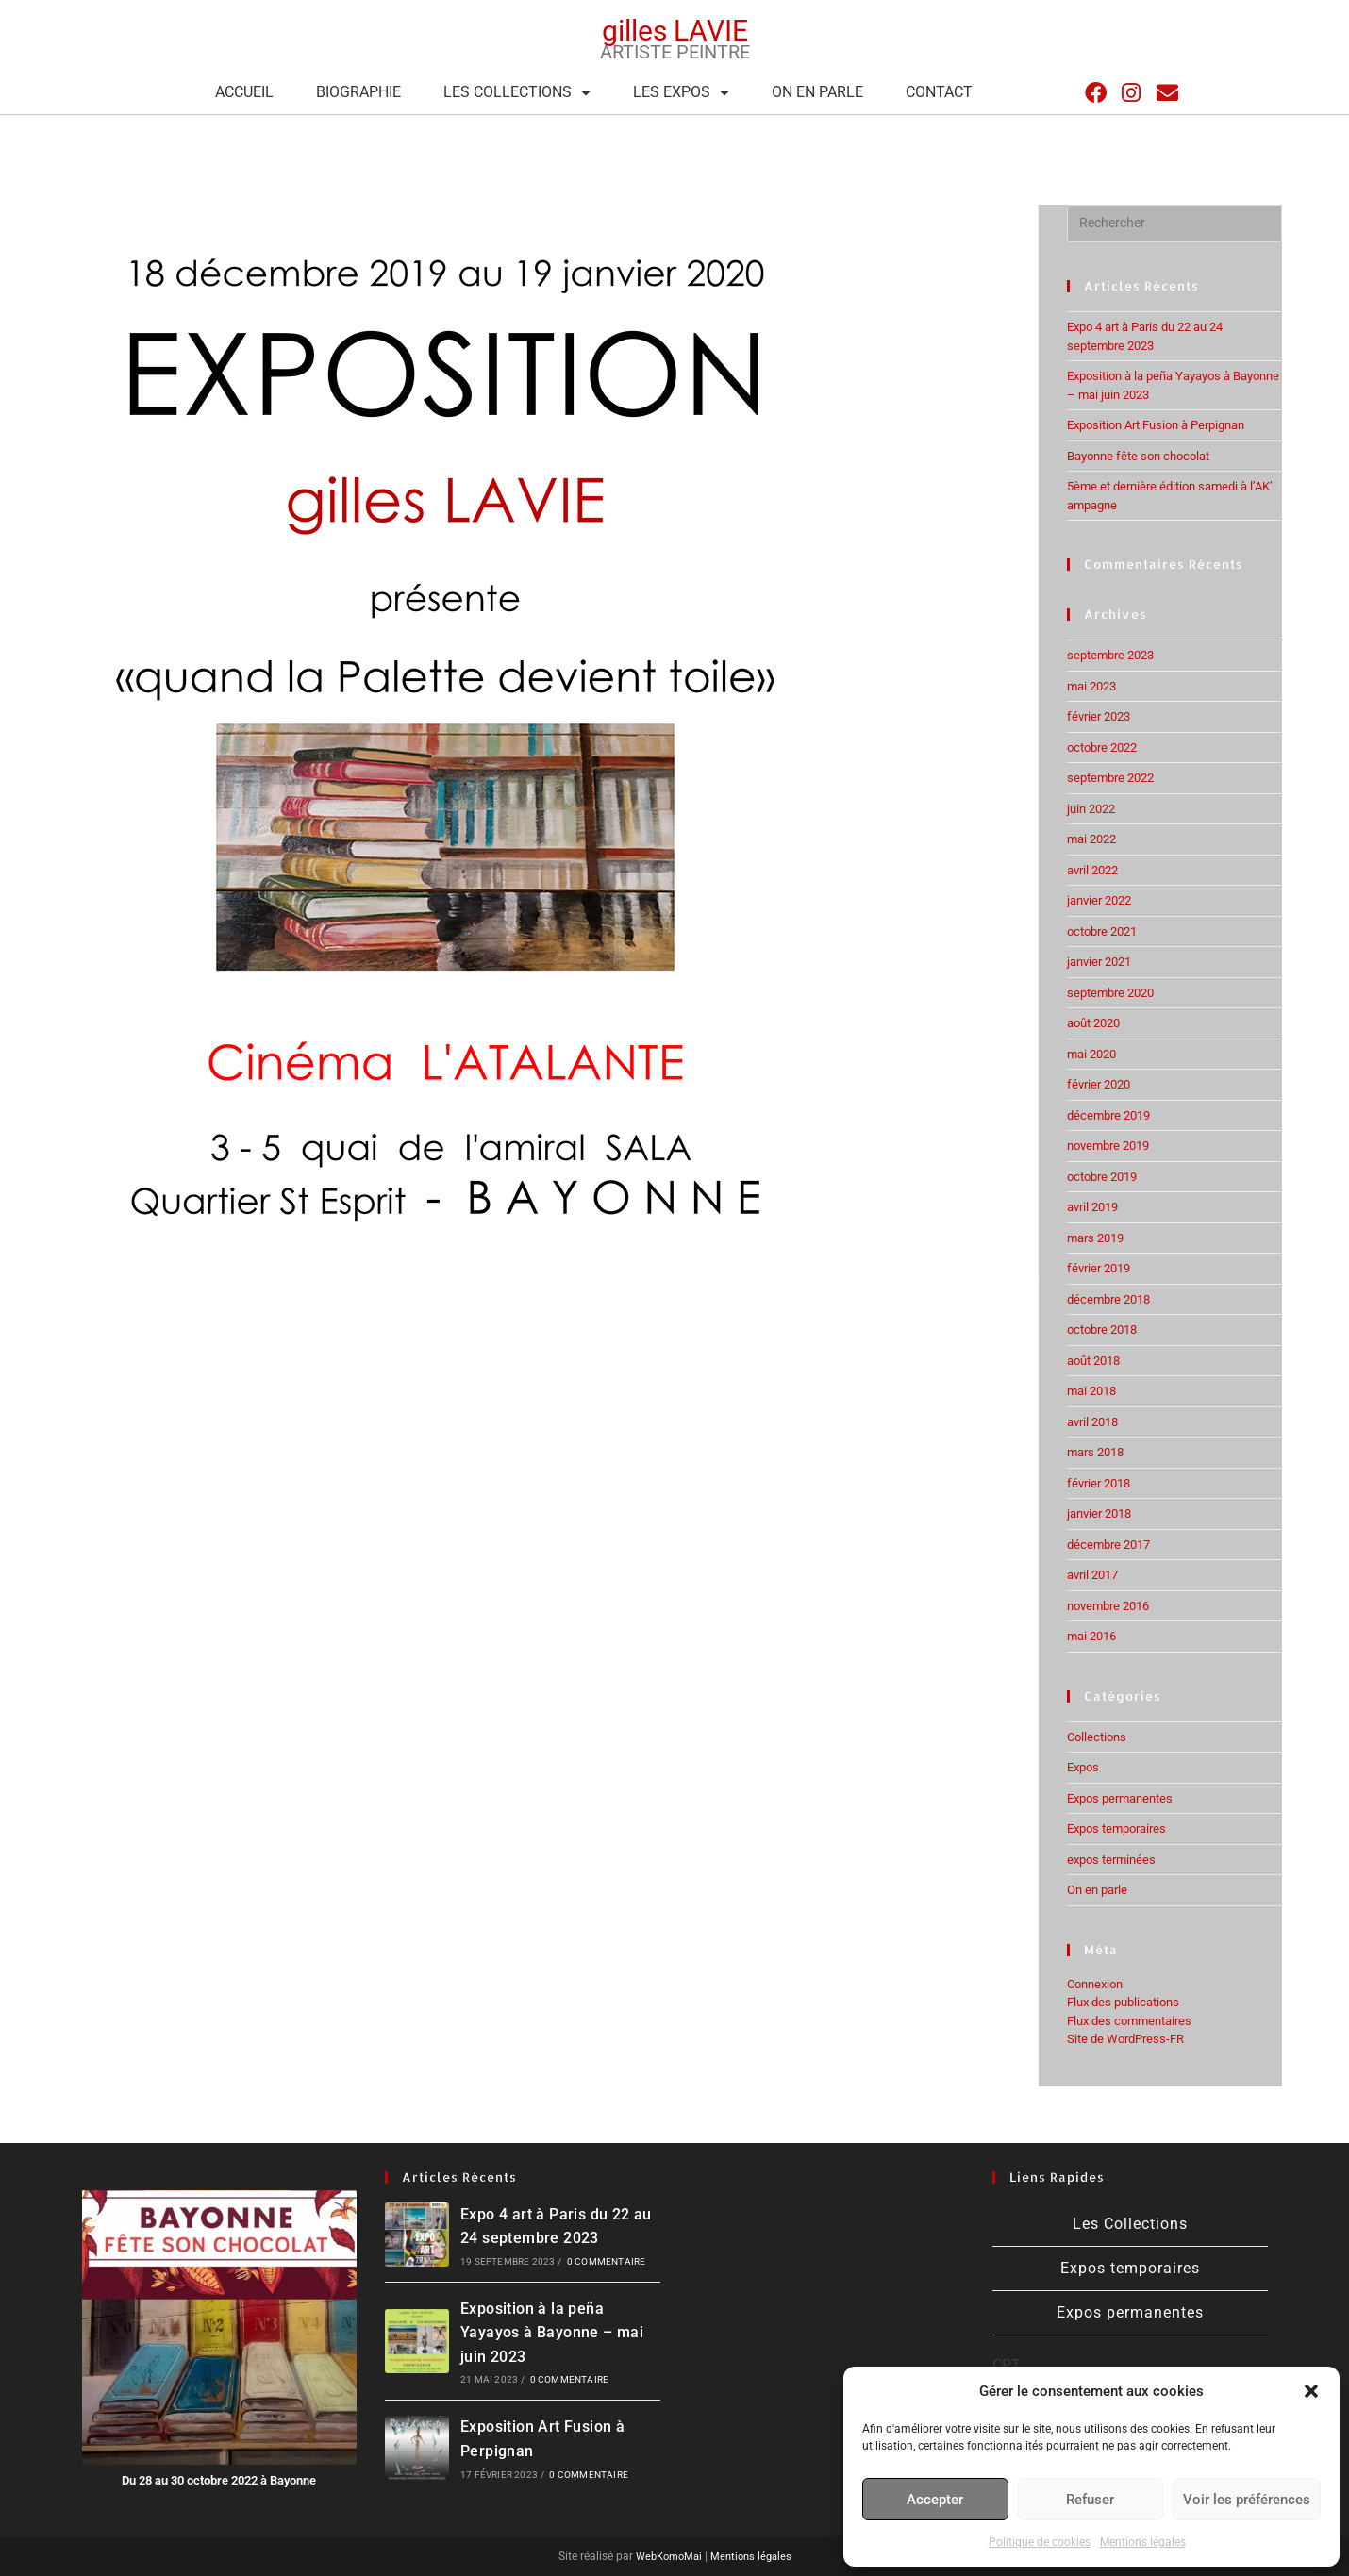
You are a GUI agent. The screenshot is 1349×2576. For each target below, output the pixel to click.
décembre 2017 (1108, 1544)
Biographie (358, 92)
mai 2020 (1091, 1054)
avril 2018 (1092, 1422)
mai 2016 (1091, 1636)
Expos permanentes (1120, 1798)
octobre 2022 (1102, 747)
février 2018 (1098, 1483)
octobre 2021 (1102, 931)
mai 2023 (1091, 686)
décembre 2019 (1108, 1115)
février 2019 (1098, 1268)
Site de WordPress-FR (1125, 2039)
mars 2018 (1095, 1452)
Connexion (1095, 1984)
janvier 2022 (1099, 900)
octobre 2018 (1102, 1329)
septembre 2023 (1110, 655)
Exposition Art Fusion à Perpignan (1155, 425)
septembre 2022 (1110, 778)
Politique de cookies (1040, 2542)
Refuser (1090, 2499)
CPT (1006, 2365)
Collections (1096, 1737)
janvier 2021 (1099, 962)
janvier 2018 (1099, 1513)
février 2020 (1098, 1084)
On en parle (817, 92)
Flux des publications (1123, 2002)
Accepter (935, 2499)
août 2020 (1093, 1023)
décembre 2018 (1108, 1299)
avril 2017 (1092, 1575)
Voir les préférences (1246, 2499)
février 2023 (1098, 716)
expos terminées (1111, 1860)
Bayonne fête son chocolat (1138, 456)
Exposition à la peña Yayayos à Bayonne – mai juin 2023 (551, 2333)
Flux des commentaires (1129, 2021)
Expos (1083, 1767)
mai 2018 (1091, 1391)
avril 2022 (1092, 870)
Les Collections (517, 92)
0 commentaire (606, 2261)
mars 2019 (1095, 1238)
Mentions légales (1143, 2542)
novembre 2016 (1108, 1606)
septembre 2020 (1110, 993)
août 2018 (1093, 1361)
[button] (1311, 2391)
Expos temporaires (1116, 1828)
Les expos (681, 92)
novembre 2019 (1108, 1145)
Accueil (244, 92)
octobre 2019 (1102, 1177)
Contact (939, 92)
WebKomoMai (665, 2556)
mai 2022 (1091, 839)
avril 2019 (1092, 1207)
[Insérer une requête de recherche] (1174, 223)
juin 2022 (1091, 809)
